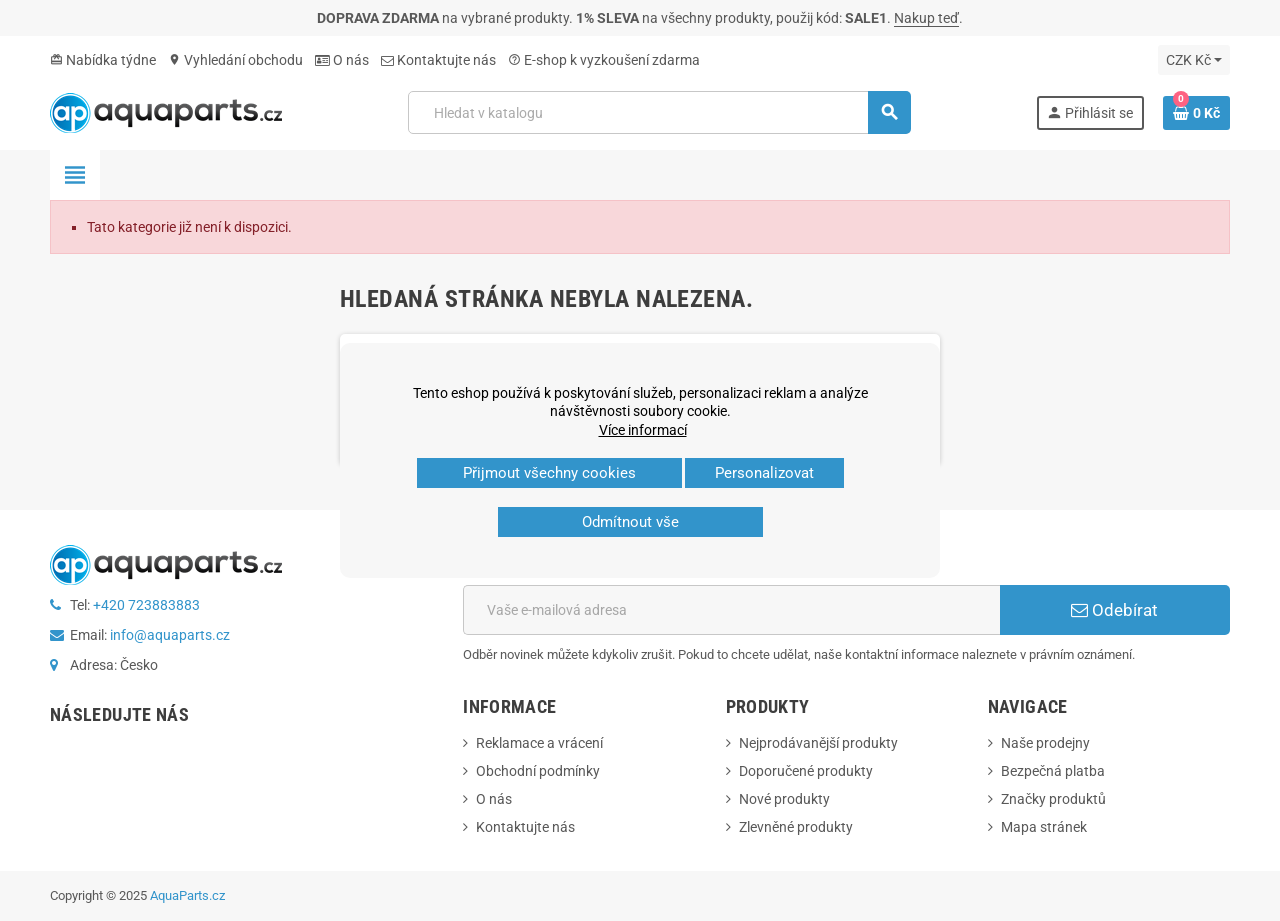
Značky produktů (1053, 799)
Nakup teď (926, 18)
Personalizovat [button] (764, 473)
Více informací (643, 430)
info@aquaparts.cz (170, 635)
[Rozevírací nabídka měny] (1194, 60)
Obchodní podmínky (538, 771)
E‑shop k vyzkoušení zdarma (604, 60)
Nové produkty (784, 799)
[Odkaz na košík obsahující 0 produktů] (1196, 113)
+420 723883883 (146, 605)
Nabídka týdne (103, 60)
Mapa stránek (1044, 827)
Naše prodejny (1045, 743)
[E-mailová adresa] (731, 610)
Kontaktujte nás (438, 60)
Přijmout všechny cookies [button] (549, 473)
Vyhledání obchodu (235, 60)
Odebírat (1114, 610)
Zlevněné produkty (796, 827)
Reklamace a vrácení (539, 743)
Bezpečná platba (1053, 771)
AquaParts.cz (187, 895)
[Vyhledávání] (659, 112)
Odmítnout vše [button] (630, 522)
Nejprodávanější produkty (818, 743)
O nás (342, 60)
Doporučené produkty (806, 771)
